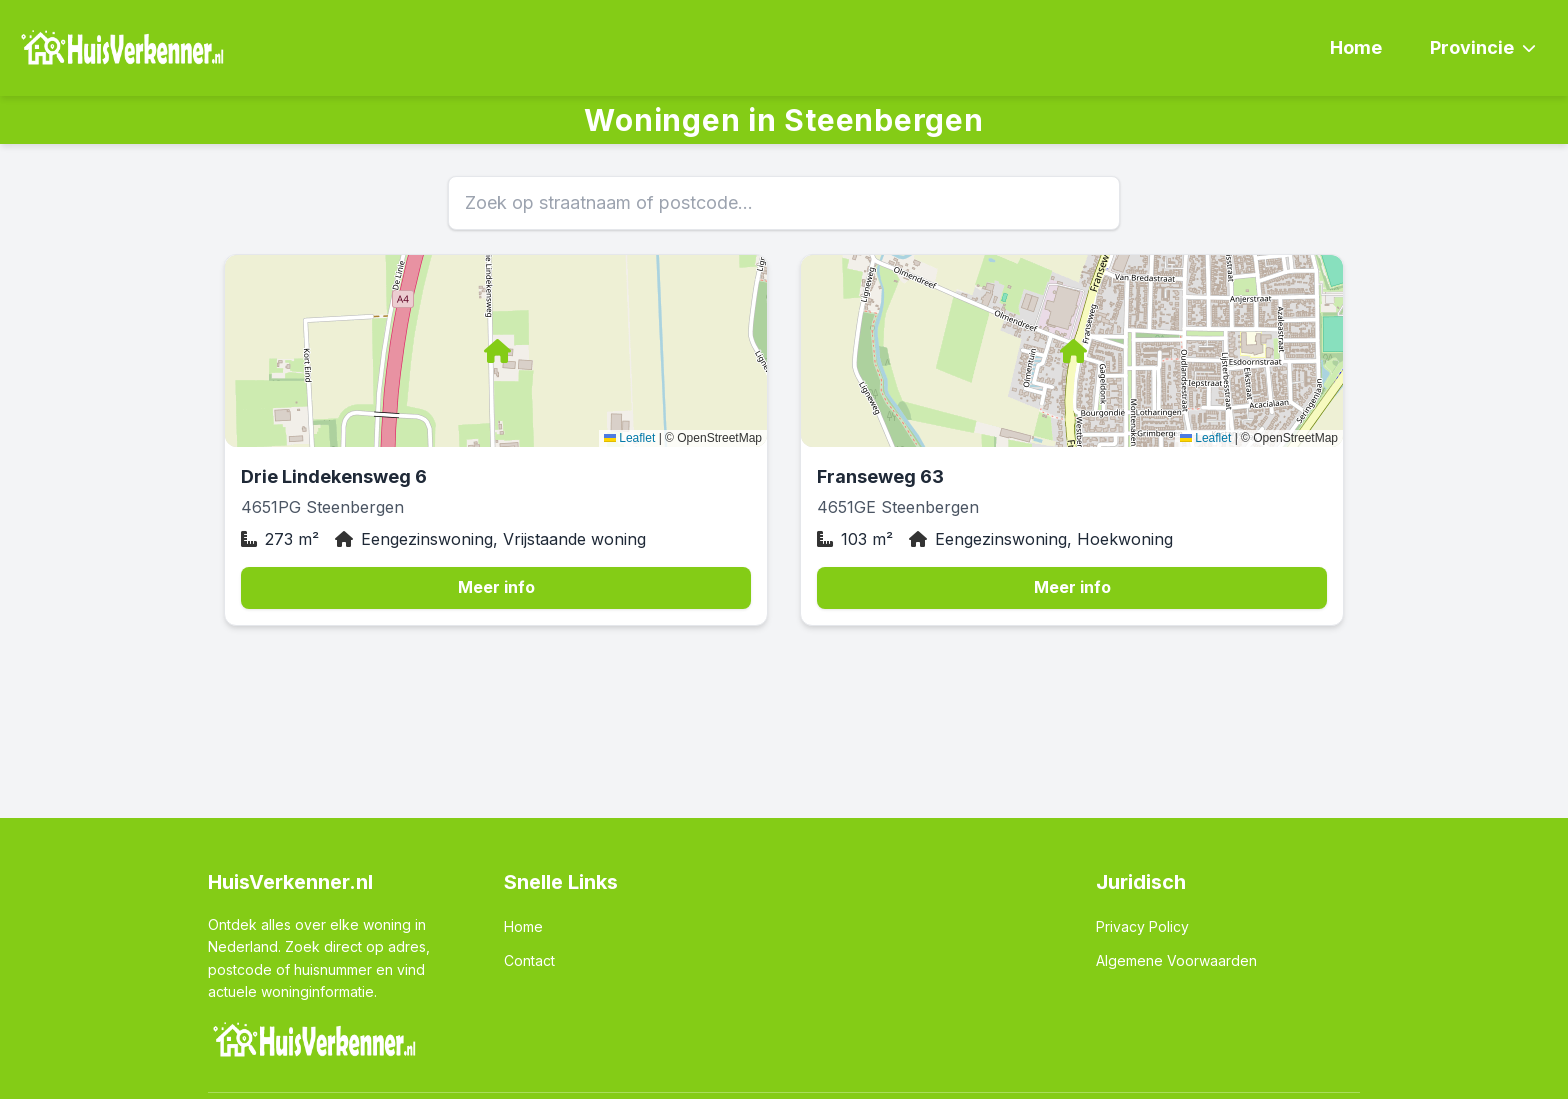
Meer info (496, 587)
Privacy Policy (1142, 926)
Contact (529, 960)
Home (1356, 47)
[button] (496, 351)
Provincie (1483, 47)
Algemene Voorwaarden (1176, 960)
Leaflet (629, 438)
